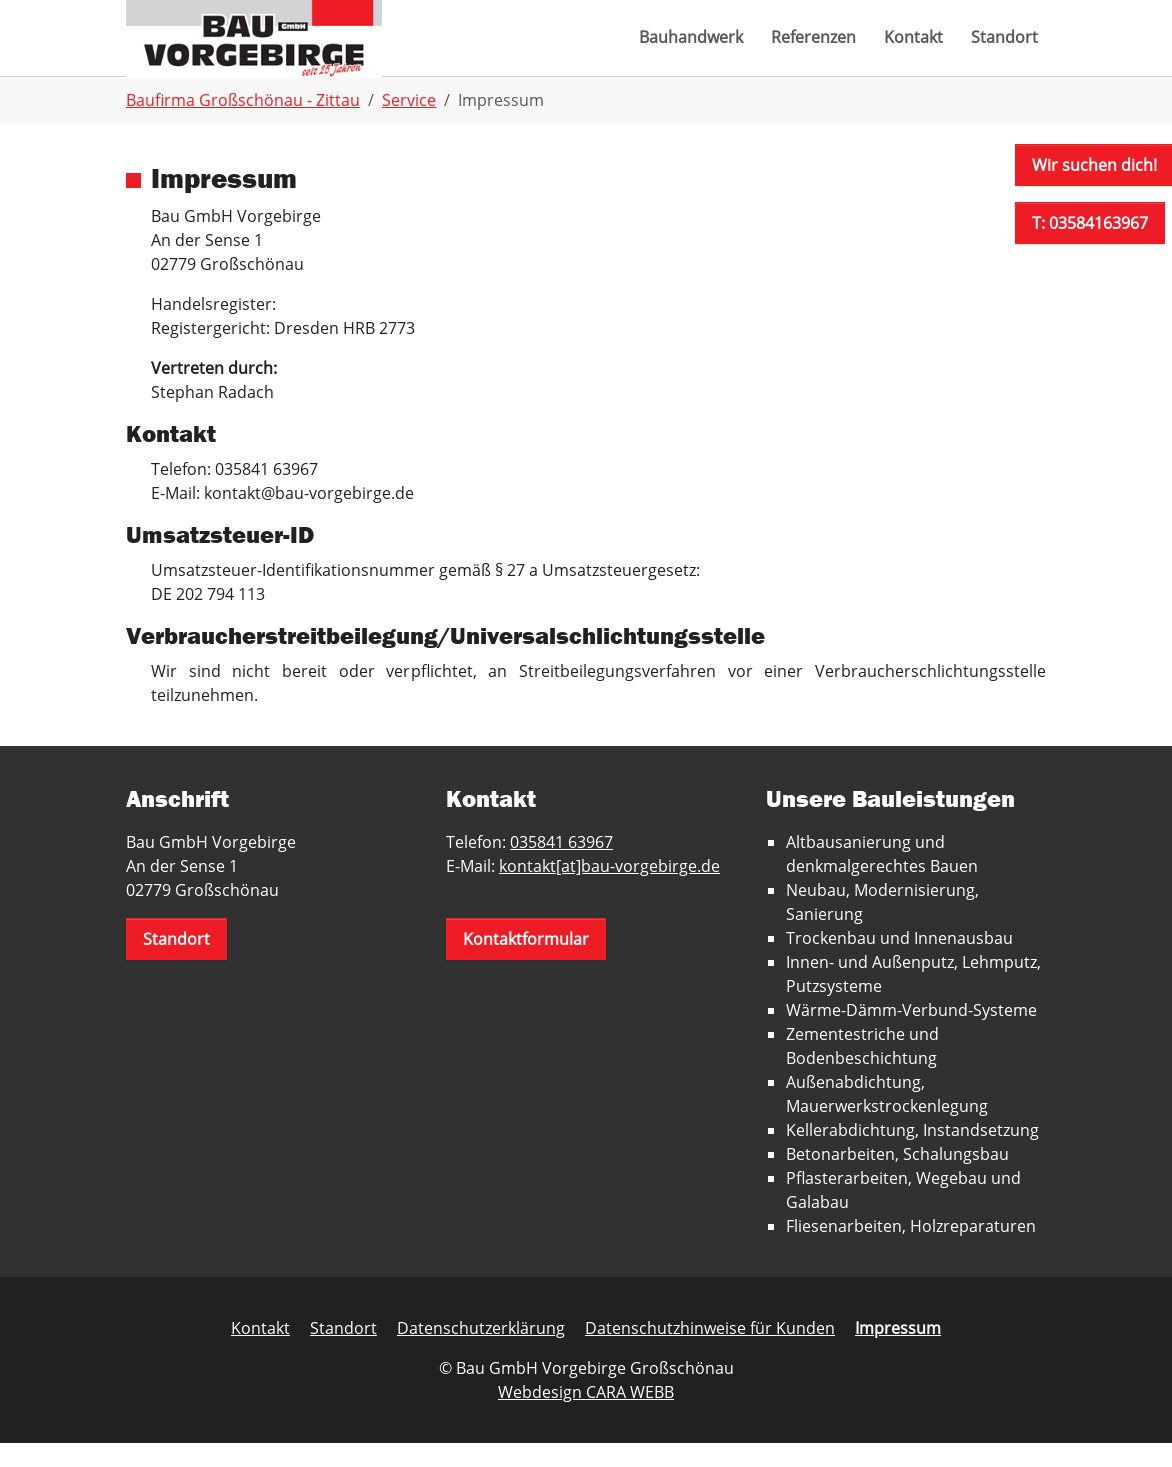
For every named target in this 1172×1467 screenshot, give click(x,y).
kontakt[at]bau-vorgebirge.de (609, 890)
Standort (176, 963)
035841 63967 (561, 866)
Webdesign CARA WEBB (586, 1416)
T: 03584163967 (1090, 223)
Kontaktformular (526, 963)
